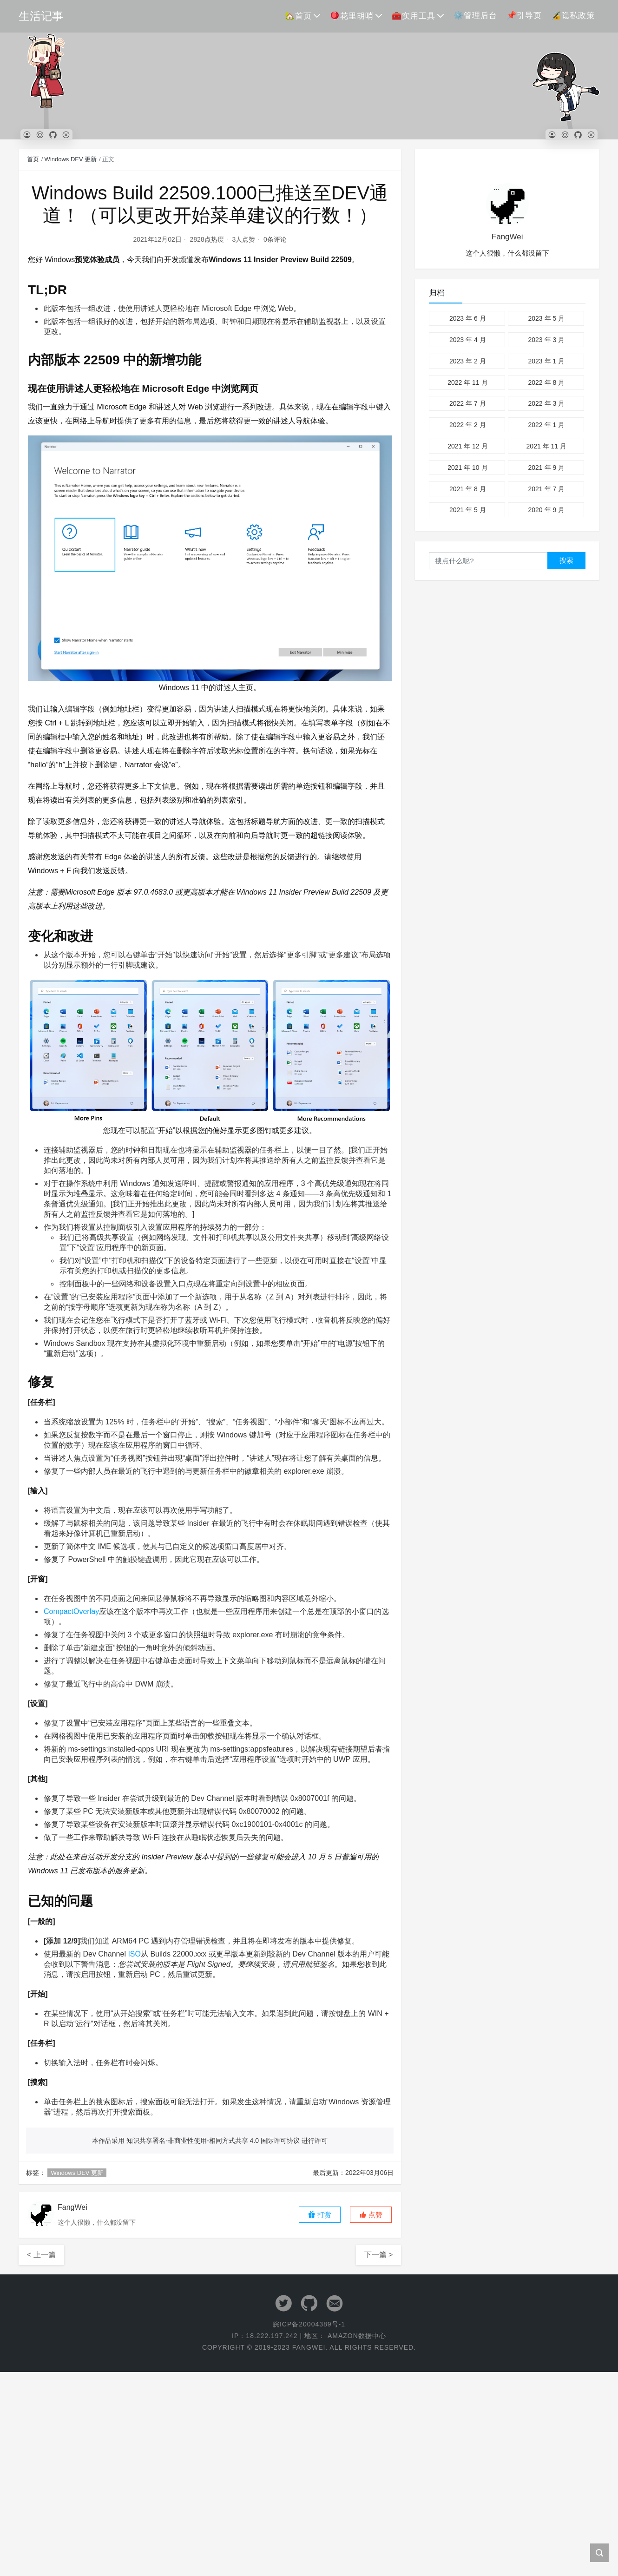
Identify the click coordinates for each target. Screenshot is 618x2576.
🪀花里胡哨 (352, 16)
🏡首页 (298, 16)
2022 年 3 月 (546, 403)
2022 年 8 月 (546, 382)
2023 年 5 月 (546, 318)
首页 (33, 159)
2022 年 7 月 (467, 403)
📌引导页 (524, 15)
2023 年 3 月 (546, 339)
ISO (134, 1954)
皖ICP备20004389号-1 (309, 2324)
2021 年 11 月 (546, 446)
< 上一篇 (41, 2255)
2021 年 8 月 (467, 489)
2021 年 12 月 (467, 446)
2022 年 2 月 (467, 424)
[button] (371, 2215)
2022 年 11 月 (467, 382)
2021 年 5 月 (467, 510)
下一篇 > (378, 2255)
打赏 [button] (319, 2215)
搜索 (566, 560)
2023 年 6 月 (467, 318)
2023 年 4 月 (467, 339)
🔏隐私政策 (573, 15)
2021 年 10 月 (467, 467)
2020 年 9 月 (546, 510)
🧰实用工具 (413, 16)
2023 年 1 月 (546, 361)
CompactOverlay (71, 1611)
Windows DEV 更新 (71, 159)
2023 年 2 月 (467, 361)
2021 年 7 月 (546, 489)
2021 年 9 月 (546, 467)
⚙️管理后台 (475, 15)
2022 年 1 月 (546, 424)
